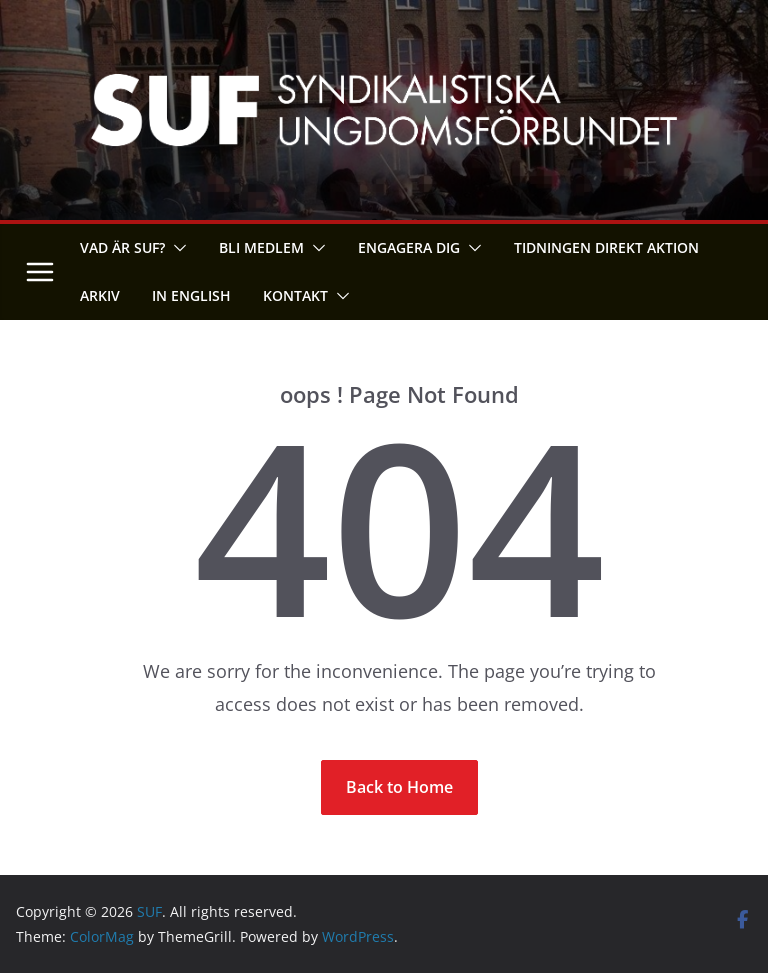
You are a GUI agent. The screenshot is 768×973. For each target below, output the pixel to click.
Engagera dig (409, 247)
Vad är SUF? (122, 247)
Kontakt (295, 295)
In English (191, 295)
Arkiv (100, 295)
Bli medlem (261, 247)
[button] (176, 248)
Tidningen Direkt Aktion (606, 247)
